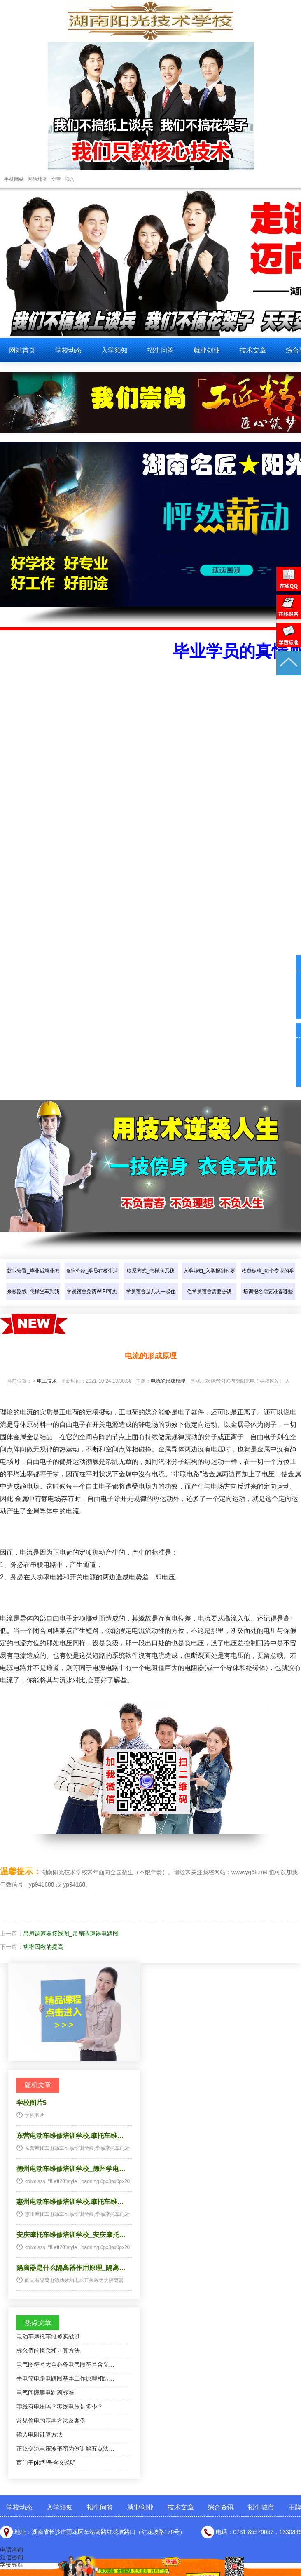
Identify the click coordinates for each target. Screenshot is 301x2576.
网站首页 (22, 350)
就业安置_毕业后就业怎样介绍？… (33, 1279)
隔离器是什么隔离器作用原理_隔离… (71, 2267)
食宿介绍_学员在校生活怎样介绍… (92, 1279)
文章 (56, 179)
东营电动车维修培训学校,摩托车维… (70, 2135)
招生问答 (160, 350)
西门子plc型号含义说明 (46, 2462)
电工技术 (47, 1381)
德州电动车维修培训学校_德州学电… (71, 2168)
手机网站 (14, 179)
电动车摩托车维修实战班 (48, 2336)
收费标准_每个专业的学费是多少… (268, 1279)
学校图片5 (31, 2102)
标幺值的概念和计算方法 (48, 2350)
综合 (70, 179)
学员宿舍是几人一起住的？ (150, 1300)
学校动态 (68, 350)
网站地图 (37, 179)
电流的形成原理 (168, 1381)
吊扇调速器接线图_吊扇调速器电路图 (71, 1933)
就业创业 (207, 350)
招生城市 (261, 2507)
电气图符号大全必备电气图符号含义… (65, 2364)
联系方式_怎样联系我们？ (150, 1279)
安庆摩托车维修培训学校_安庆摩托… (71, 2234)
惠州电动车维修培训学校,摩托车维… (70, 2201)
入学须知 (114, 350)
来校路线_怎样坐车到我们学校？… (33, 1300)
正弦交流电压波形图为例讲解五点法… (65, 2448)
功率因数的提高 (43, 1946)
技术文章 (253, 350)
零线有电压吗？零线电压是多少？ (59, 2406)
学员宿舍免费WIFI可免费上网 (92, 1300)
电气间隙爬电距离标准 (45, 2392)
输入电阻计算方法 (39, 2434)
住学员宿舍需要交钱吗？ (209, 1300)
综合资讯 (221, 2507)
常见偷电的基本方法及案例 (51, 2420)
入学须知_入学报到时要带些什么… (209, 1279)
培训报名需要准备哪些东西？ (268, 1300)
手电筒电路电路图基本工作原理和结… (65, 2378)
